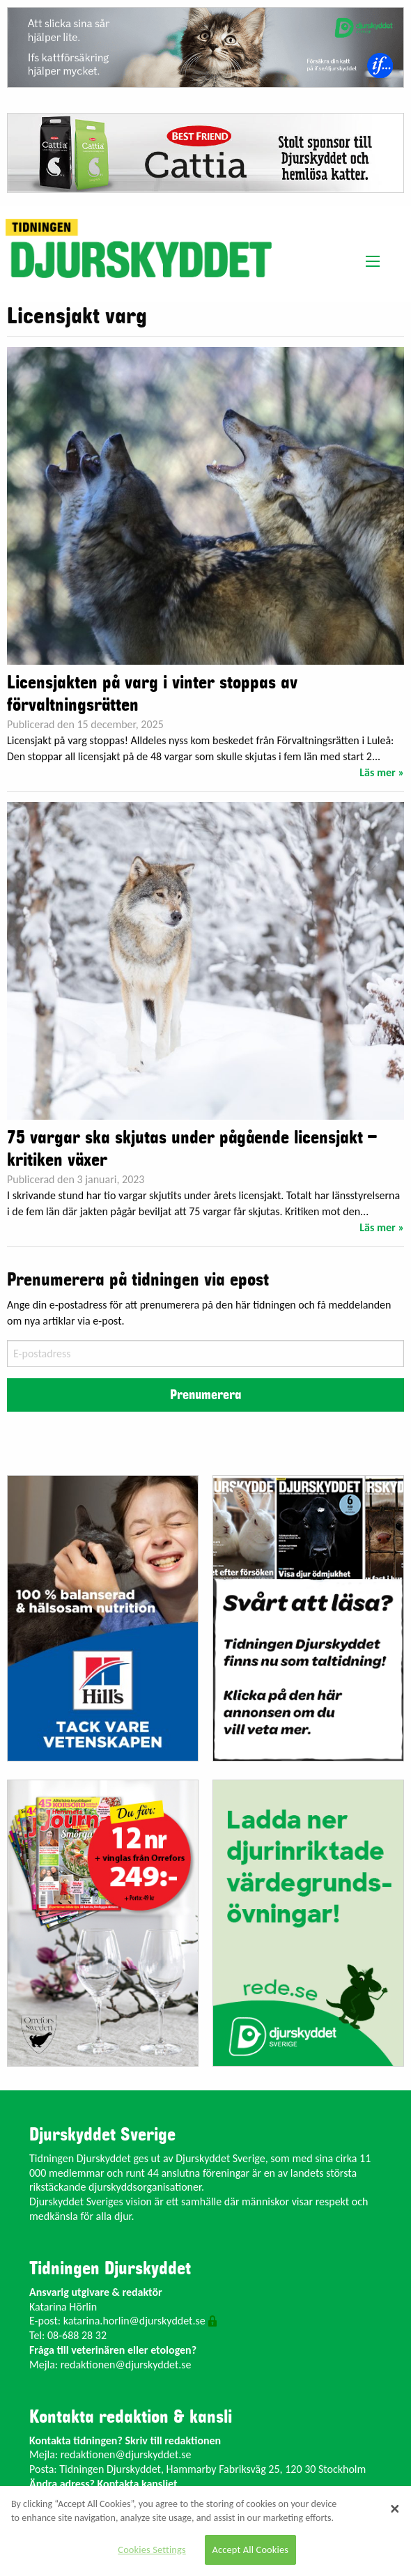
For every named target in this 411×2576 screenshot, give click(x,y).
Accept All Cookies (250, 2549)
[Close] (395, 2508)
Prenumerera (205, 1395)
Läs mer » (381, 772)
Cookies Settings (151, 2549)
